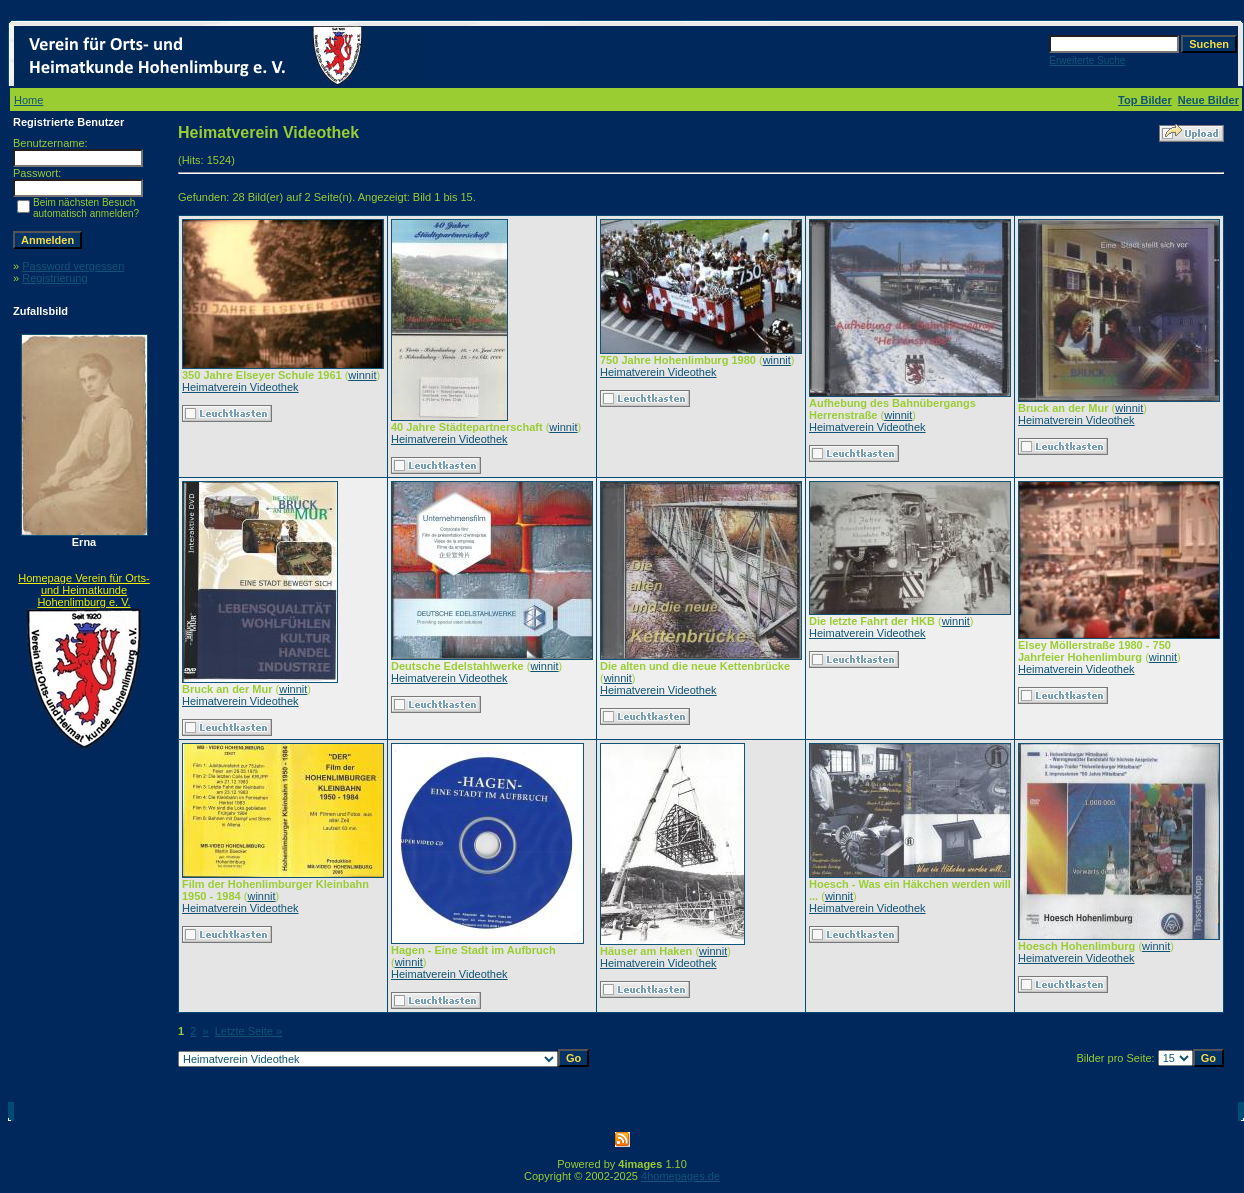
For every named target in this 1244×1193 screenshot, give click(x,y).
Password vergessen (73, 266)
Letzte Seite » (248, 1031)
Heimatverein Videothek (240, 387)
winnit (362, 375)
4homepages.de (680, 1176)
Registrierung (54, 278)
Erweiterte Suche (1087, 60)
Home (28, 100)
